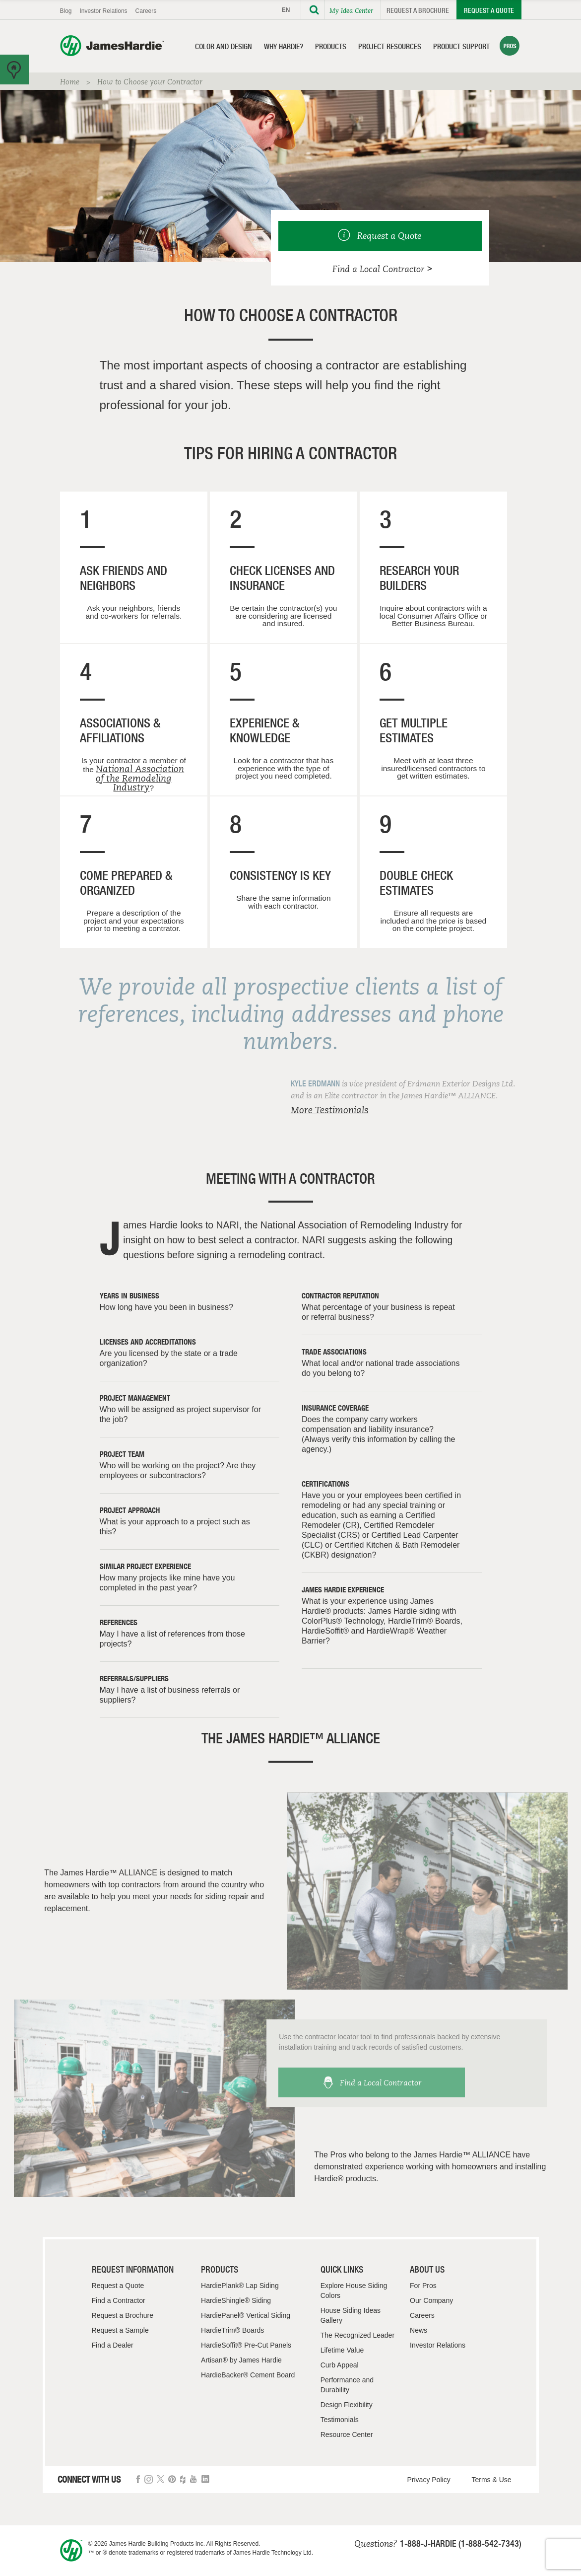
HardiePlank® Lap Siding (240, 2286)
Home (69, 81)
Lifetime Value (342, 2350)
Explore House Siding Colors (354, 2290)
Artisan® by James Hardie (241, 2360)
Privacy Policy (429, 2480)
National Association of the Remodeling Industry (140, 778)
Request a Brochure (418, 10)
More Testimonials (330, 1110)
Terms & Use (492, 2480)
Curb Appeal (340, 2365)
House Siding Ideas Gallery (351, 2315)
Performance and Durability (347, 2385)
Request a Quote (489, 10)
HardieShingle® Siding (236, 2300)
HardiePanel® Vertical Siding (245, 2315)
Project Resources (389, 46)
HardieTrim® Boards (232, 2330)
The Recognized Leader (357, 2335)
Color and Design (223, 46)
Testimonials (340, 2420)
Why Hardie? (283, 46)
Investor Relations (104, 10)
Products (330, 46)
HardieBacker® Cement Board (248, 2375)
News (418, 2330)
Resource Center (347, 2434)
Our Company (431, 2300)
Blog (66, 10)
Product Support (461, 46)
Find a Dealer (112, 2345)
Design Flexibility (347, 2405)
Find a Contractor (118, 2300)
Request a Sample (120, 2330)
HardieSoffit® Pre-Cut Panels (246, 2345)
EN (286, 9)
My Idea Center (351, 10)
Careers (146, 10)
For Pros (423, 2286)
